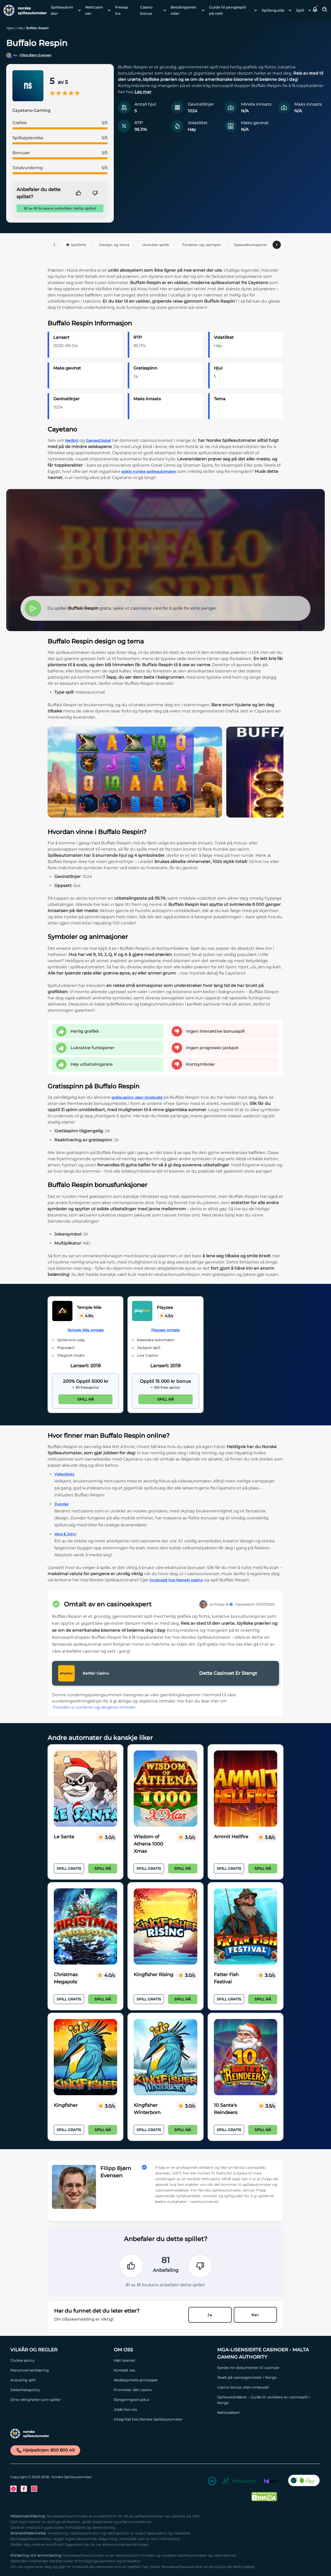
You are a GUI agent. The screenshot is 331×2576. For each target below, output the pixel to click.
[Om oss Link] (163, 2349)
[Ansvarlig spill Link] (59, 2380)
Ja (209, 2315)
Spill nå (85, 1399)
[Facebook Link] (24, 2489)
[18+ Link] (212, 2482)
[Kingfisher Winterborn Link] (165, 2057)
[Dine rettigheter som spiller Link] (59, 2399)
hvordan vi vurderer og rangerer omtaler (94, 1707)
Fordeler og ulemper (201, 244)
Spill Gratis (69, 1868)
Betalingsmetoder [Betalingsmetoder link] (183, 10)
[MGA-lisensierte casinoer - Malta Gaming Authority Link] (266, 2353)
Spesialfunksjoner (250, 244)
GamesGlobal (98, 440)
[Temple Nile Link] (62, 1312)
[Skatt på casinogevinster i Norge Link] (266, 2377)
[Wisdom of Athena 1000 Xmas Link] (165, 1788)
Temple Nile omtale (85, 1330)
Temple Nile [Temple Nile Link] (89, 1307)
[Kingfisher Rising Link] (165, 1926)
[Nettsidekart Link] (266, 2412)
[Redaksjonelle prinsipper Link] (163, 2380)
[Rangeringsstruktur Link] (163, 2399)
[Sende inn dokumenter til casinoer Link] (266, 2367)
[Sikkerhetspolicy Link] (59, 2390)
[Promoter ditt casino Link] (163, 2390)
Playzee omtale (165, 1330)
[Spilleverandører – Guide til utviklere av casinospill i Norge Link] (266, 2400)
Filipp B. (223, 1604)
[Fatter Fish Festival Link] (245, 1926)
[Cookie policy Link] (59, 2360)
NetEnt (71, 440)
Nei (255, 2315)
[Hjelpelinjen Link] (239, 2482)
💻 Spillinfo (75, 244)
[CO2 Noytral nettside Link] (304, 2481)
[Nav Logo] (23, 10)
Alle (20, 28)
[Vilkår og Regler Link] (59, 2349)
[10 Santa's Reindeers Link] (245, 2057)
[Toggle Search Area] (325, 10)
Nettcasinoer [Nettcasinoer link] (94, 10)
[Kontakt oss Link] (163, 2370)
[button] (315, 10)
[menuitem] (64, 10)
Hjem (10, 28)
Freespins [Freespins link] (121, 10)
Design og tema (114, 244)
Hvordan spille (155, 244)
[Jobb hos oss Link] (163, 2409)
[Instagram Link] (34, 2489)
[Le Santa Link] (85, 1788)
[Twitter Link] (13, 2489)
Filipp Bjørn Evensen (35, 55)
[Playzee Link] (142, 1312)
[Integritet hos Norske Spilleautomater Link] (163, 2419)
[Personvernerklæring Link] (59, 2370)
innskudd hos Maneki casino (176, 1580)
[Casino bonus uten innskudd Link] (266, 2387)
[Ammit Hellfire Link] (245, 1788)
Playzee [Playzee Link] (165, 1307)
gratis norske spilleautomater (148, 471)
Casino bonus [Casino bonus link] (146, 10)
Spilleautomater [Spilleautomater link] (62, 10)
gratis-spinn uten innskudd (136, 1097)
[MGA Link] (271, 2482)
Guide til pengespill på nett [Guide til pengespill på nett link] (227, 10)
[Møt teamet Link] (163, 2360)
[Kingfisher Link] (85, 2057)
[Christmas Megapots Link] (85, 1926)
